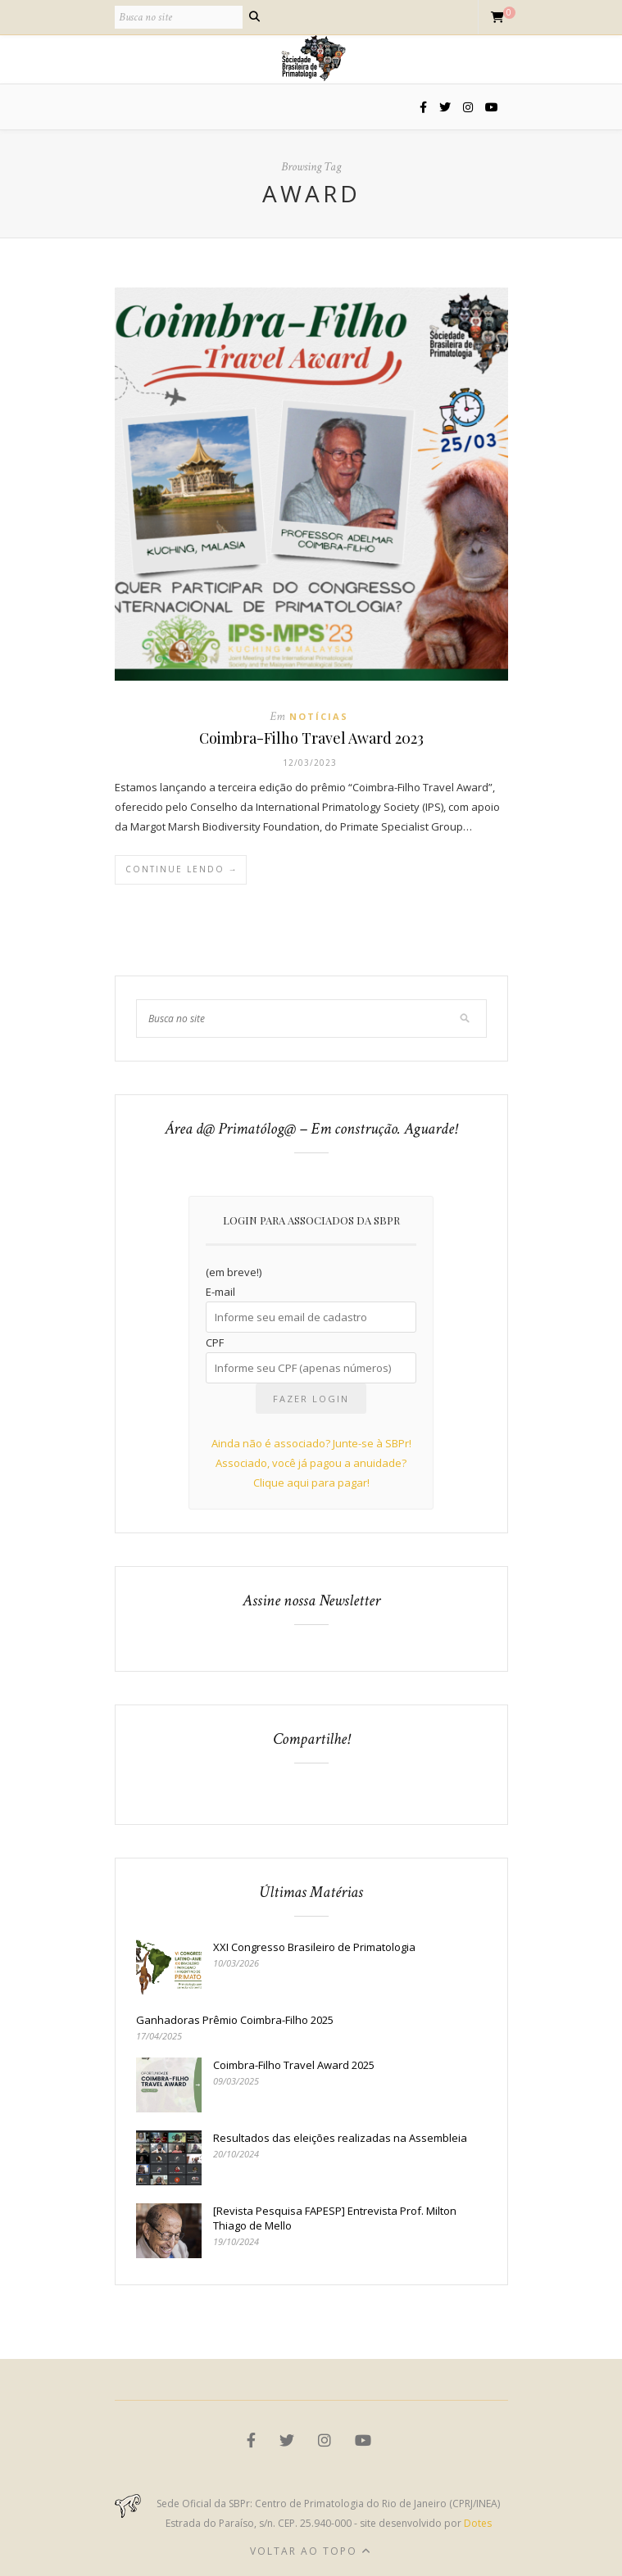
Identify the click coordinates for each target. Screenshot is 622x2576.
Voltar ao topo (311, 2551)
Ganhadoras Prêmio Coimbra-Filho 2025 (235, 2019)
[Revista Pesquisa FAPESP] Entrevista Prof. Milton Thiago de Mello (334, 2218)
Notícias (318, 716)
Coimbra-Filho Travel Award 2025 (294, 2065)
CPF (215, 1342)
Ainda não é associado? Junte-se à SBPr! (311, 1443)
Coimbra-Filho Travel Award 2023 (311, 738)
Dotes (478, 2523)
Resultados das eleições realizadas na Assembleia (340, 2137)
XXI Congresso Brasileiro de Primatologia (314, 1947)
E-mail (220, 1291)
